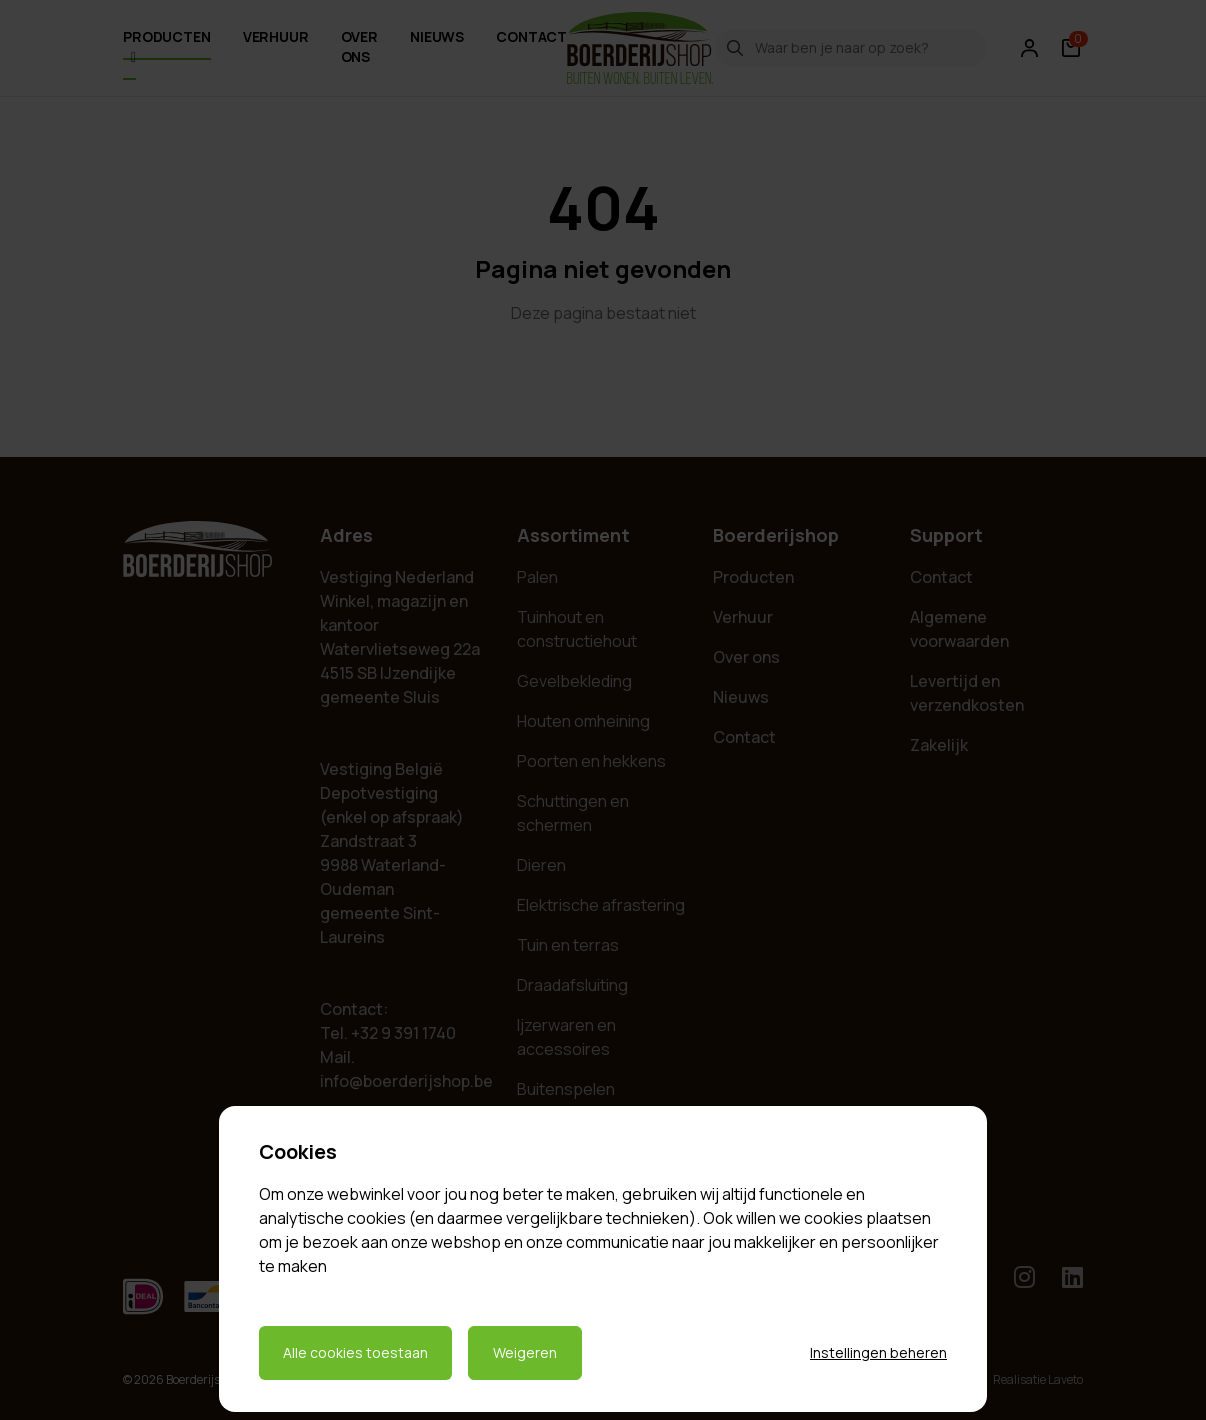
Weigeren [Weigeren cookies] (525, 1352)
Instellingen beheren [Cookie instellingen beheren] (878, 1352)
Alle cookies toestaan (355, 1352)
